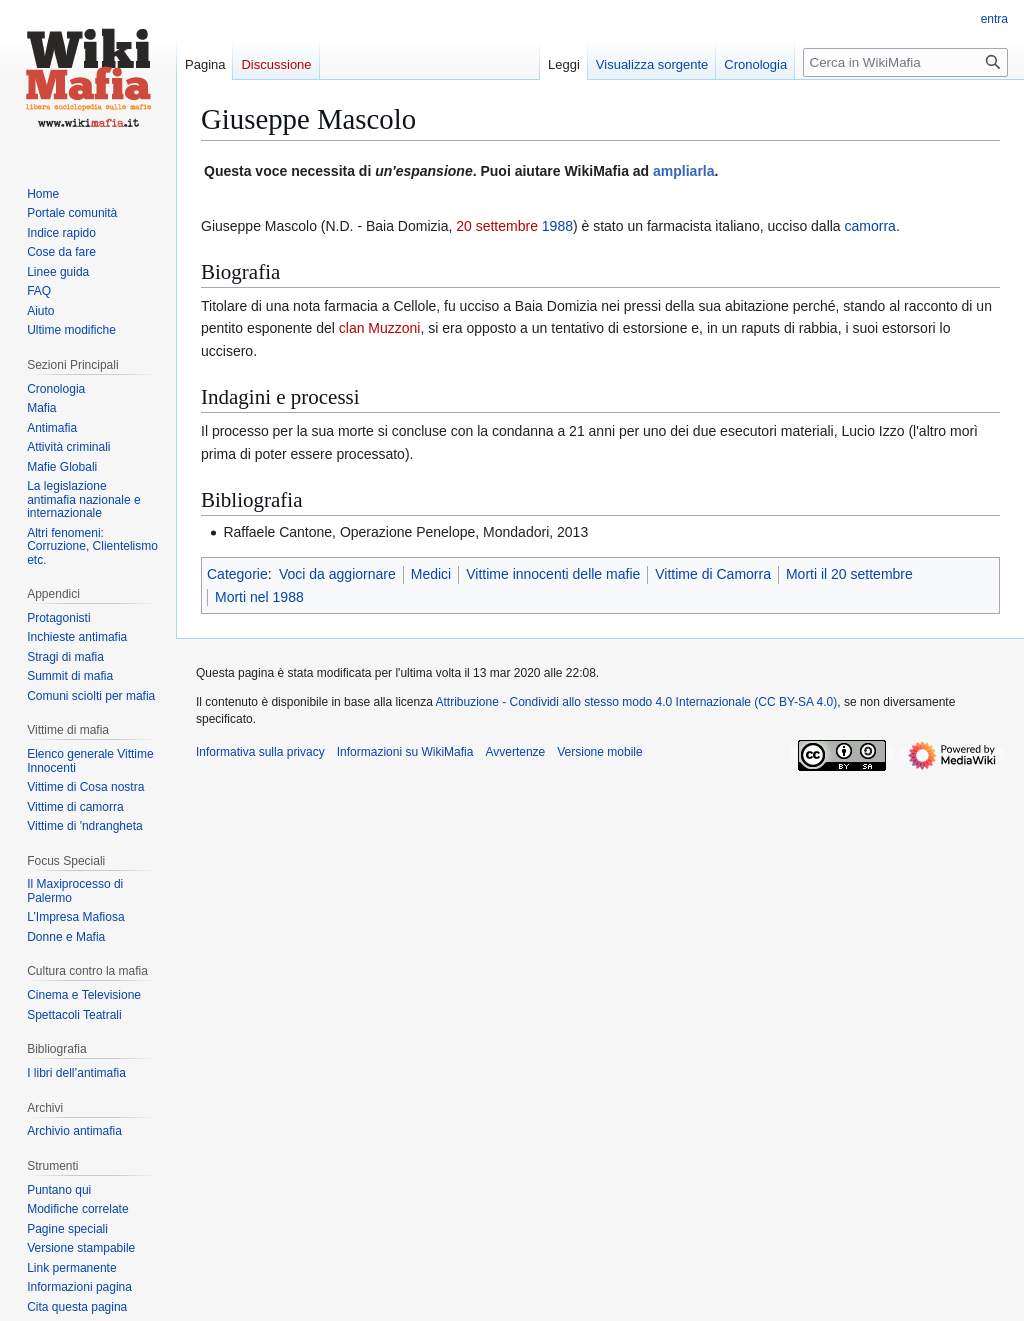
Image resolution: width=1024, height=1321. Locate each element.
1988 (557, 226)
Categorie (237, 574)
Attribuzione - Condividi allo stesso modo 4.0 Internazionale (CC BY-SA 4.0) (637, 702)
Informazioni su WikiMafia (405, 752)
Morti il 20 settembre (849, 574)
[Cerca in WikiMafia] (905, 62)
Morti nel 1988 (259, 597)
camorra (870, 226)
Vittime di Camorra (713, 574)
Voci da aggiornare (337, 574)
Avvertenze (515, 752)
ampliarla (683, 171)
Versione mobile (599, 752)
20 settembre (497, 226)
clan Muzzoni (380, 328)
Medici (431, 574)
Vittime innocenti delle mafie (553, 574)
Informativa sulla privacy (260, 752)
